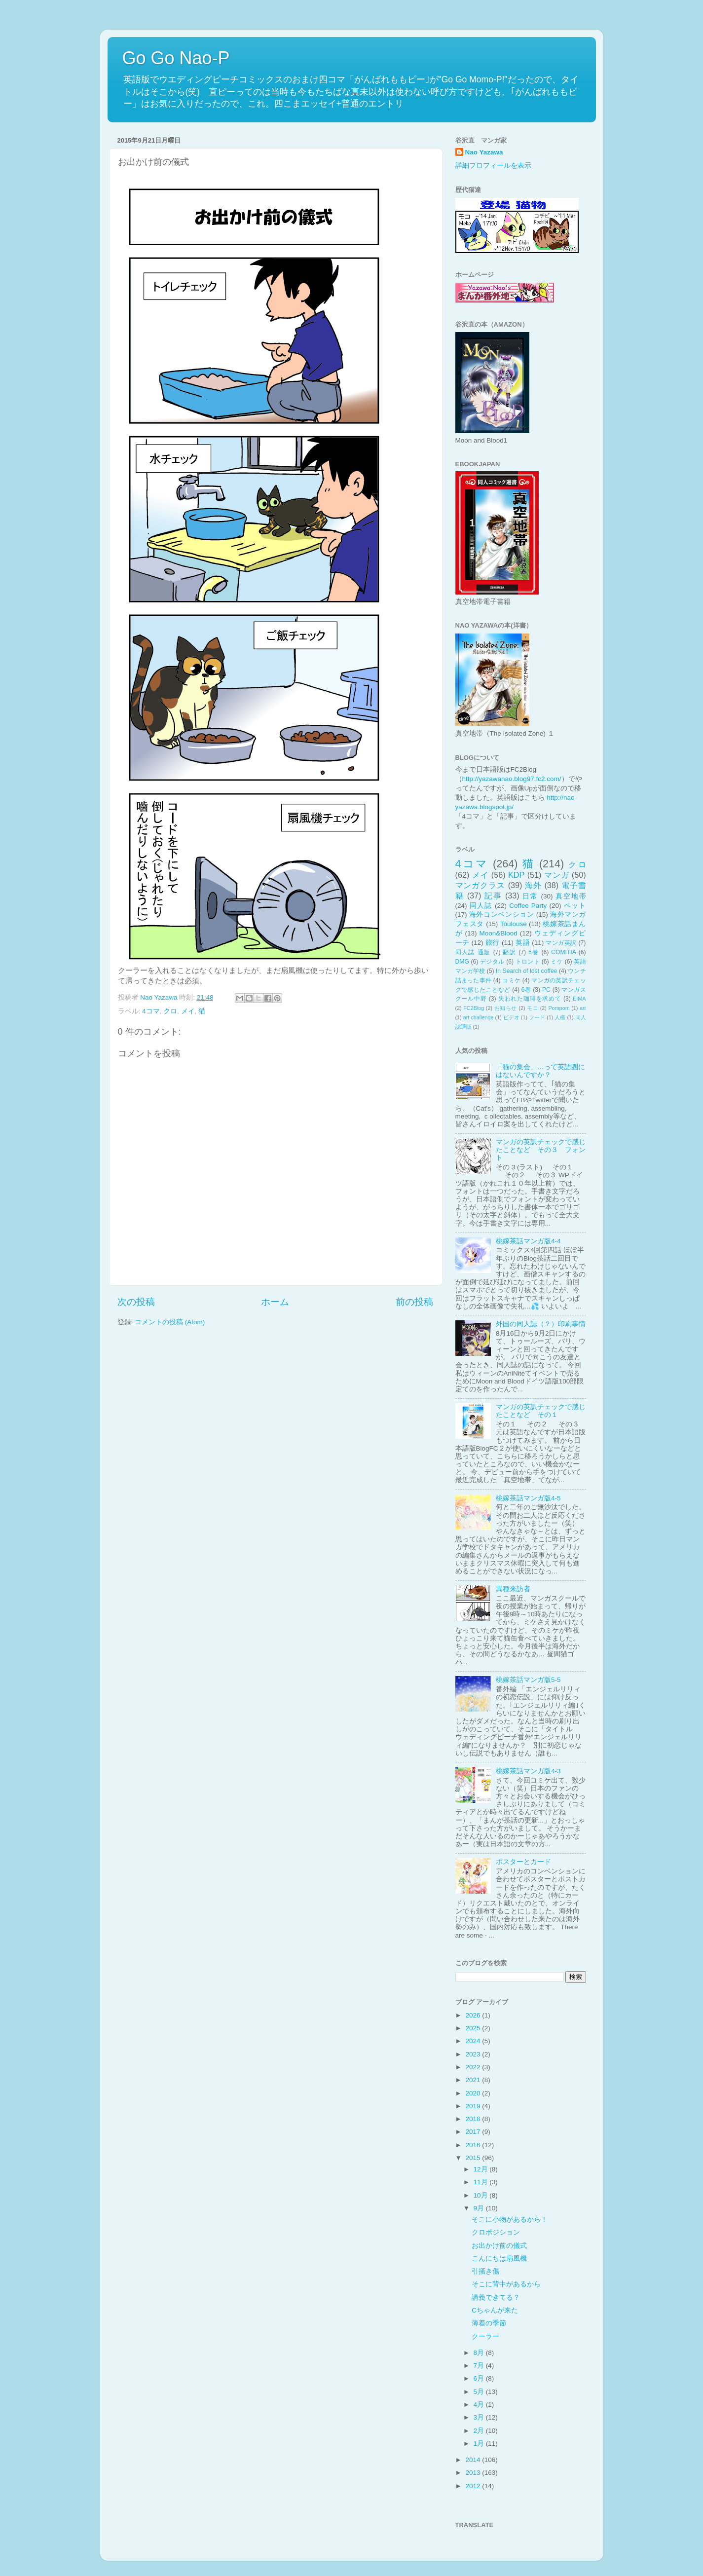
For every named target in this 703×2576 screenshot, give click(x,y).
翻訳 (509, 952)
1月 (480, 2443)
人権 (560, 1017)
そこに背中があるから (506, 2284)
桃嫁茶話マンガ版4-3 (528, 1771)
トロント (528, 961)
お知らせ (505, 1008)
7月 (480, 2365)
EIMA (579, 999)
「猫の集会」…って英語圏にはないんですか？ (541, 1071)
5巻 (533, 952)
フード (537, 1017)
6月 (480, 2378)
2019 (473, 2106)
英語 (523, 942)
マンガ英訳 (561, 942)
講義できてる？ (496, 2297)
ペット (575, 905)
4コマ (151, 1011)
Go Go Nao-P (176, 58)
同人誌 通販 (473, 952)
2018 (473, 2119)
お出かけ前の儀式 (499, 2245)
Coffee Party (528, 905)
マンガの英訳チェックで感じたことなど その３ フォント (541, 1149)
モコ (532, 1008)
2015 (473, 2158)
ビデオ (511, 1017)
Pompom (558, 1008)
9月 (480, 2208)
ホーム (275, 1302)
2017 (473, 2131)
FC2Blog (473, 1008)
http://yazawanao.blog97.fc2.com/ (511, 779)
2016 (473, 2145)
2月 (480, 2430)
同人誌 (481, 905)
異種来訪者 (513, 1589)
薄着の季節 (489, 2323)
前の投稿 (414, 1302)
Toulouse (513, 924)
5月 (480, 2391)
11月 (482, 2182)
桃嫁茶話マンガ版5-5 (528, 1679)
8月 (480, 2352)
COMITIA (563, 952)
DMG (462, 961)
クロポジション (496, 2232)
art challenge (478, 1017)
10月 (482, 2195)
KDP (516, 874)
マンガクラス (480, 885)
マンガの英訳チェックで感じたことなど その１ (541, 1411)
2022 (473, 2067)
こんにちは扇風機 (499, 2258)
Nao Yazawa (484, 152)
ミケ (557, 961)
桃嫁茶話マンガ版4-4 (528, 1241)
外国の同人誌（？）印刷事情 (541, 1324)
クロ (170, 1011)
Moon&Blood (498, 933)
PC (546, 989)
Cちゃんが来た (495, 2310)
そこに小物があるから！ (510, 2219)
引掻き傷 (485, 2271)
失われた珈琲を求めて (529, 998)
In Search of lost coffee (526, 971)
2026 (473, 2015)
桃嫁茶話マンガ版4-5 (528, 1498)
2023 (473, 2054)
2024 (473, 2041)
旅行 (492, 942)
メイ (188, 1011)
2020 (473, 2093)
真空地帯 (570, 896)
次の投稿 (136, 1302)
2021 (473, 2080)
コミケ (511, 980)
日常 (530, 896)
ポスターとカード (523, 1862)
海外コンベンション (501, 914)
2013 (473, 2472)
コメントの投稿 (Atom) (170, 1322)
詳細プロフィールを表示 (493, 165)
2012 (473, 2486)
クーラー (485, 2336)
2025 (473, 2028)
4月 (480, 2404)
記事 (493, 895)
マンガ (556, 874)
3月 (480, 2417)
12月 (482, 2169)
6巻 (526, 989)
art (583, 1008)
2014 (473, 2460)
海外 (533, 885)
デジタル (492, 961)
